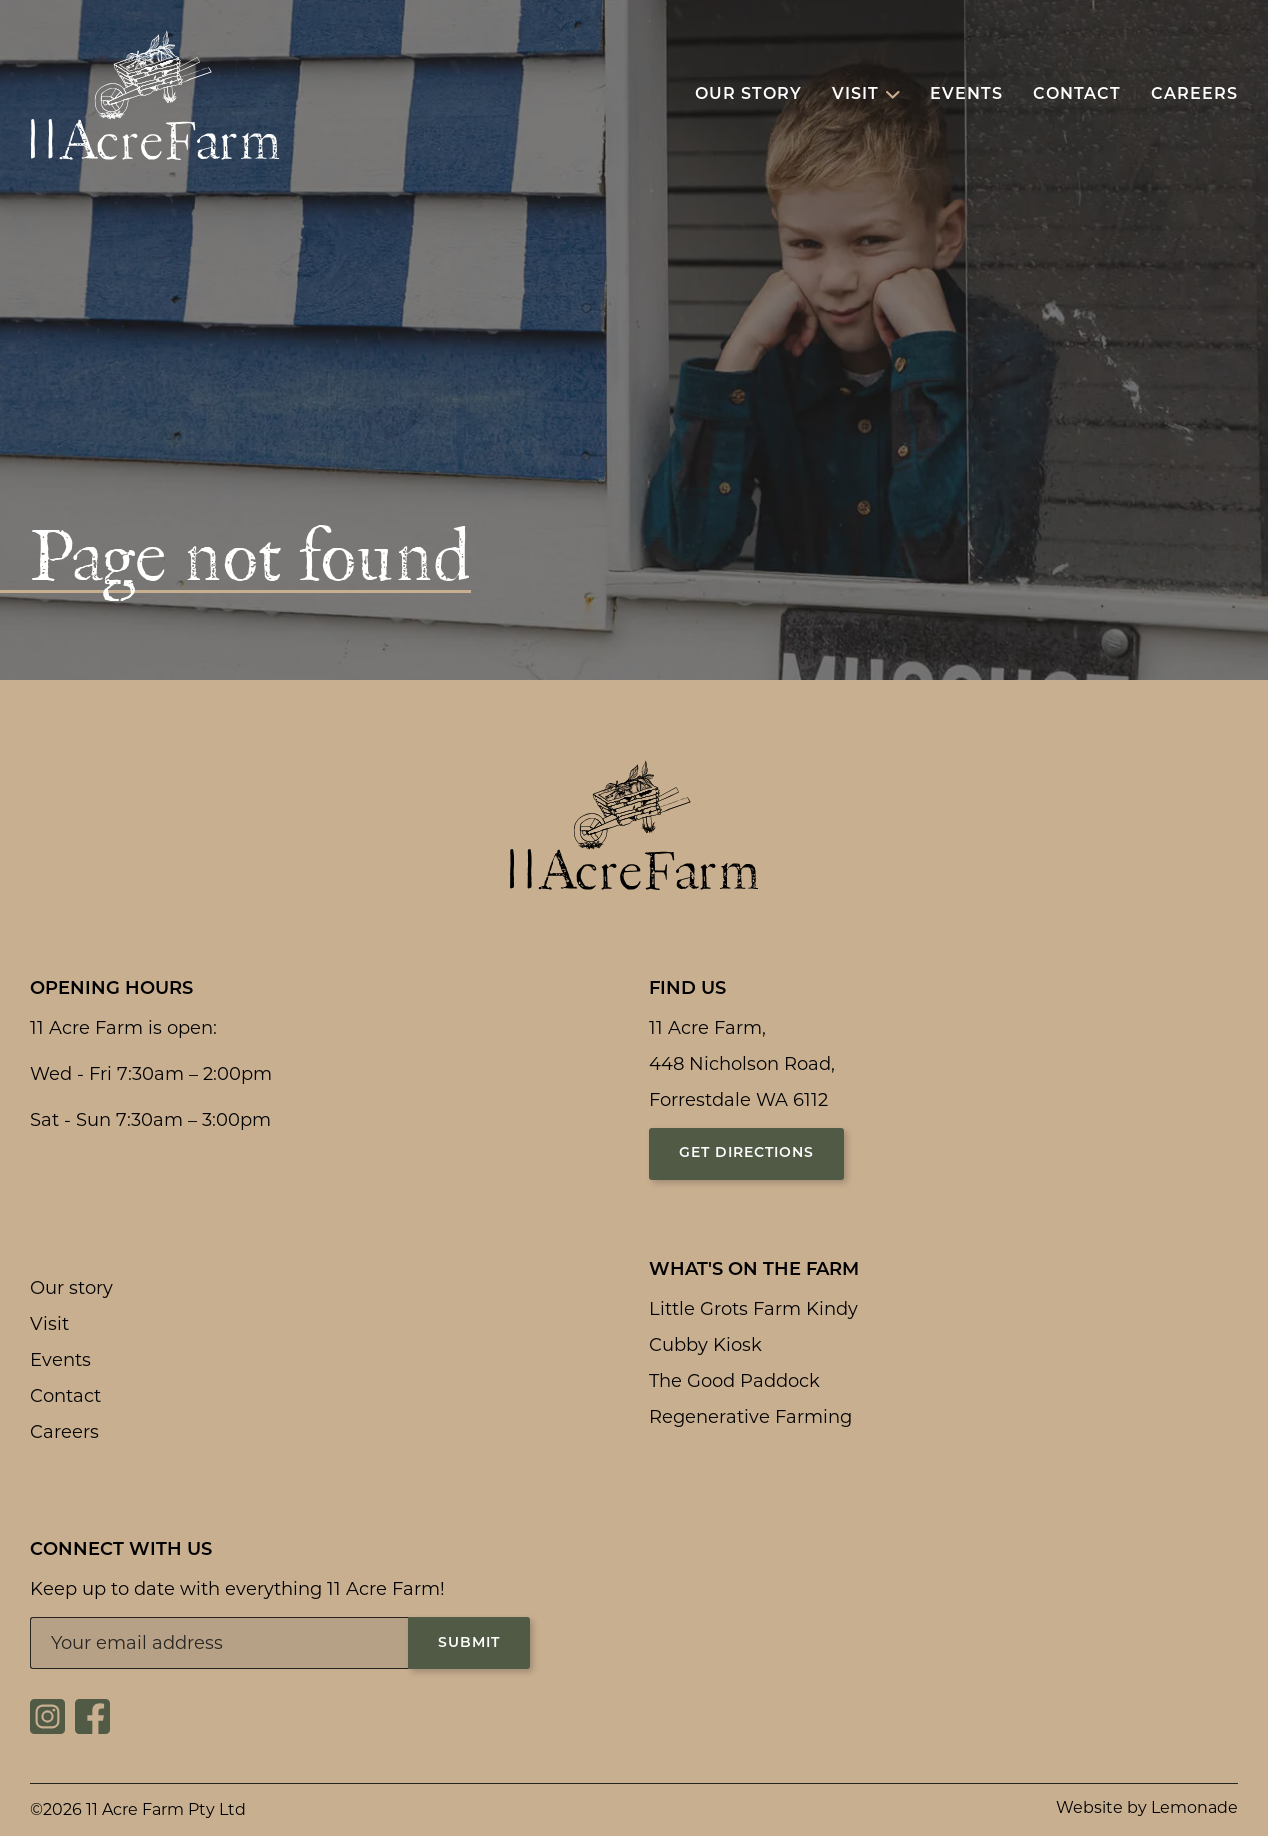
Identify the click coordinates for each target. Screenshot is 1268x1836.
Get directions (746, 1153)
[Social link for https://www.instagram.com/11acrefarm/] (47, 1728)
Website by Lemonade (1147, 1807)
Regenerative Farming (750, 1417)
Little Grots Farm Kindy (753, 1309)
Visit (49, 1324)
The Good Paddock (734, 1381)
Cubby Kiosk (705, 1345)
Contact (65, 1396)
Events (60, 1360)
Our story (71, 1288)
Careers (64, 1432)
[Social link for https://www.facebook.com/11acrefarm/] (92, 1728)
